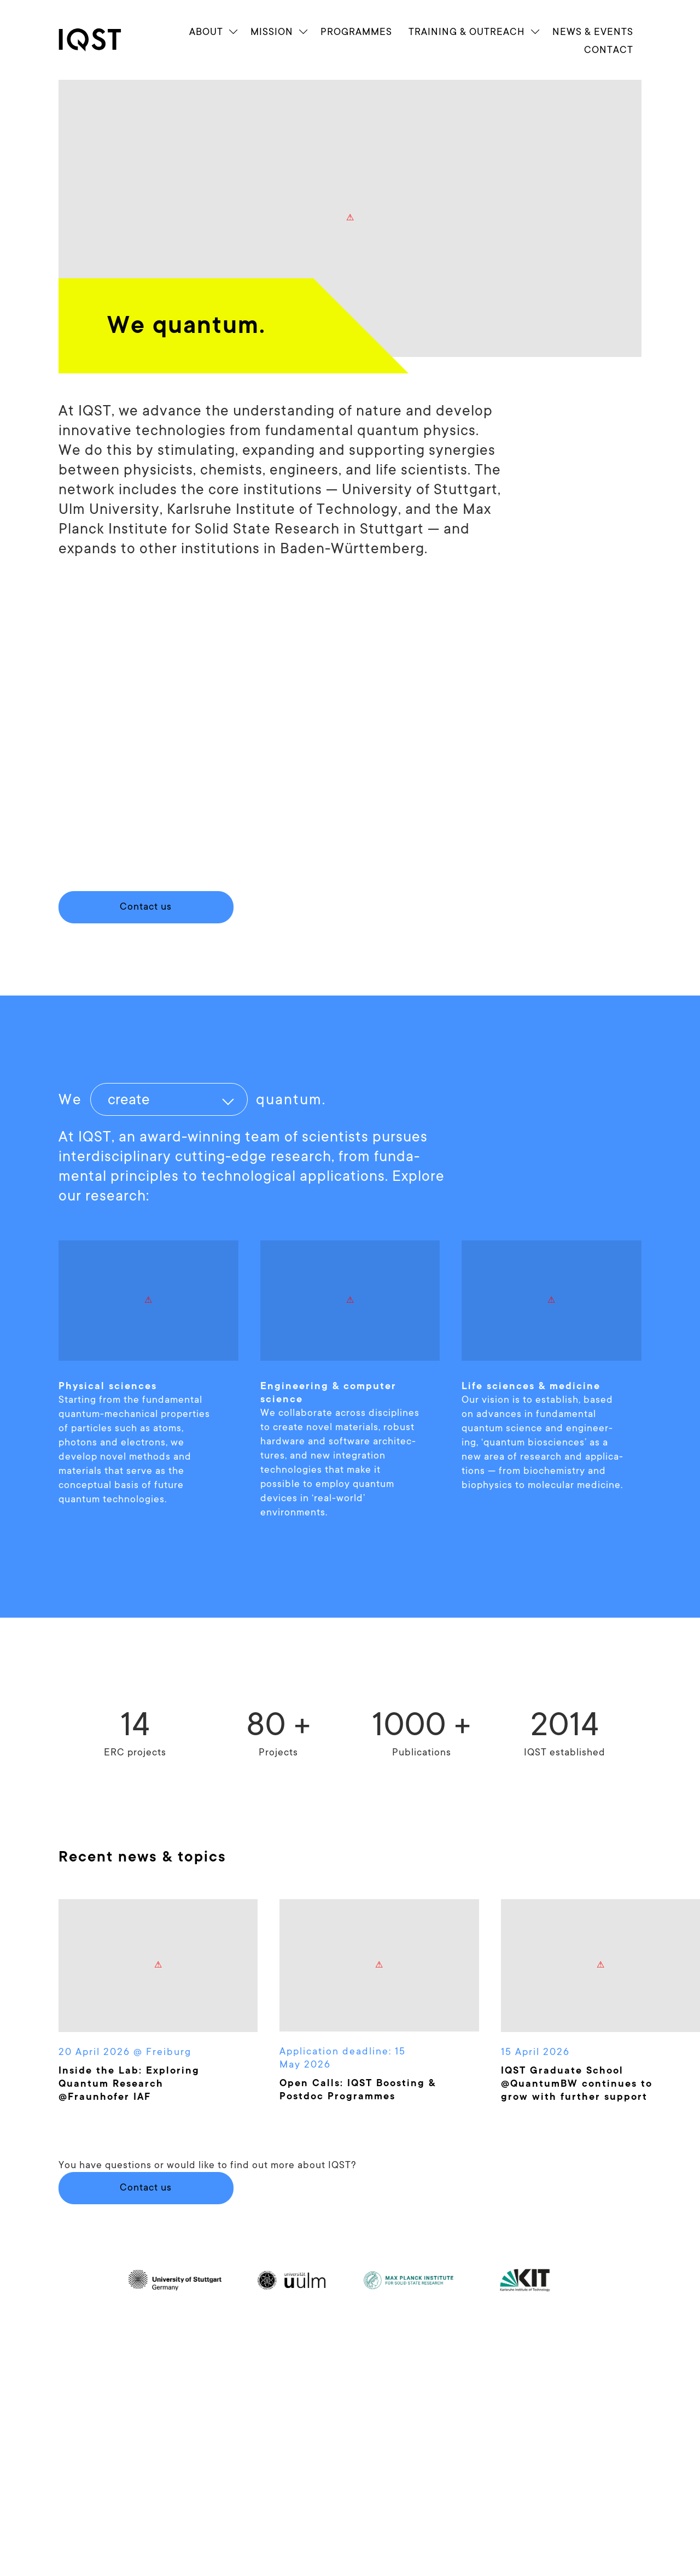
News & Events (592, 31)
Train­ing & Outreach (467, 31)
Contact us (146, 2187)
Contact (608, 49)
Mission (271, 31)
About (206, 31)
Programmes (356, 31)
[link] (100, 40)
